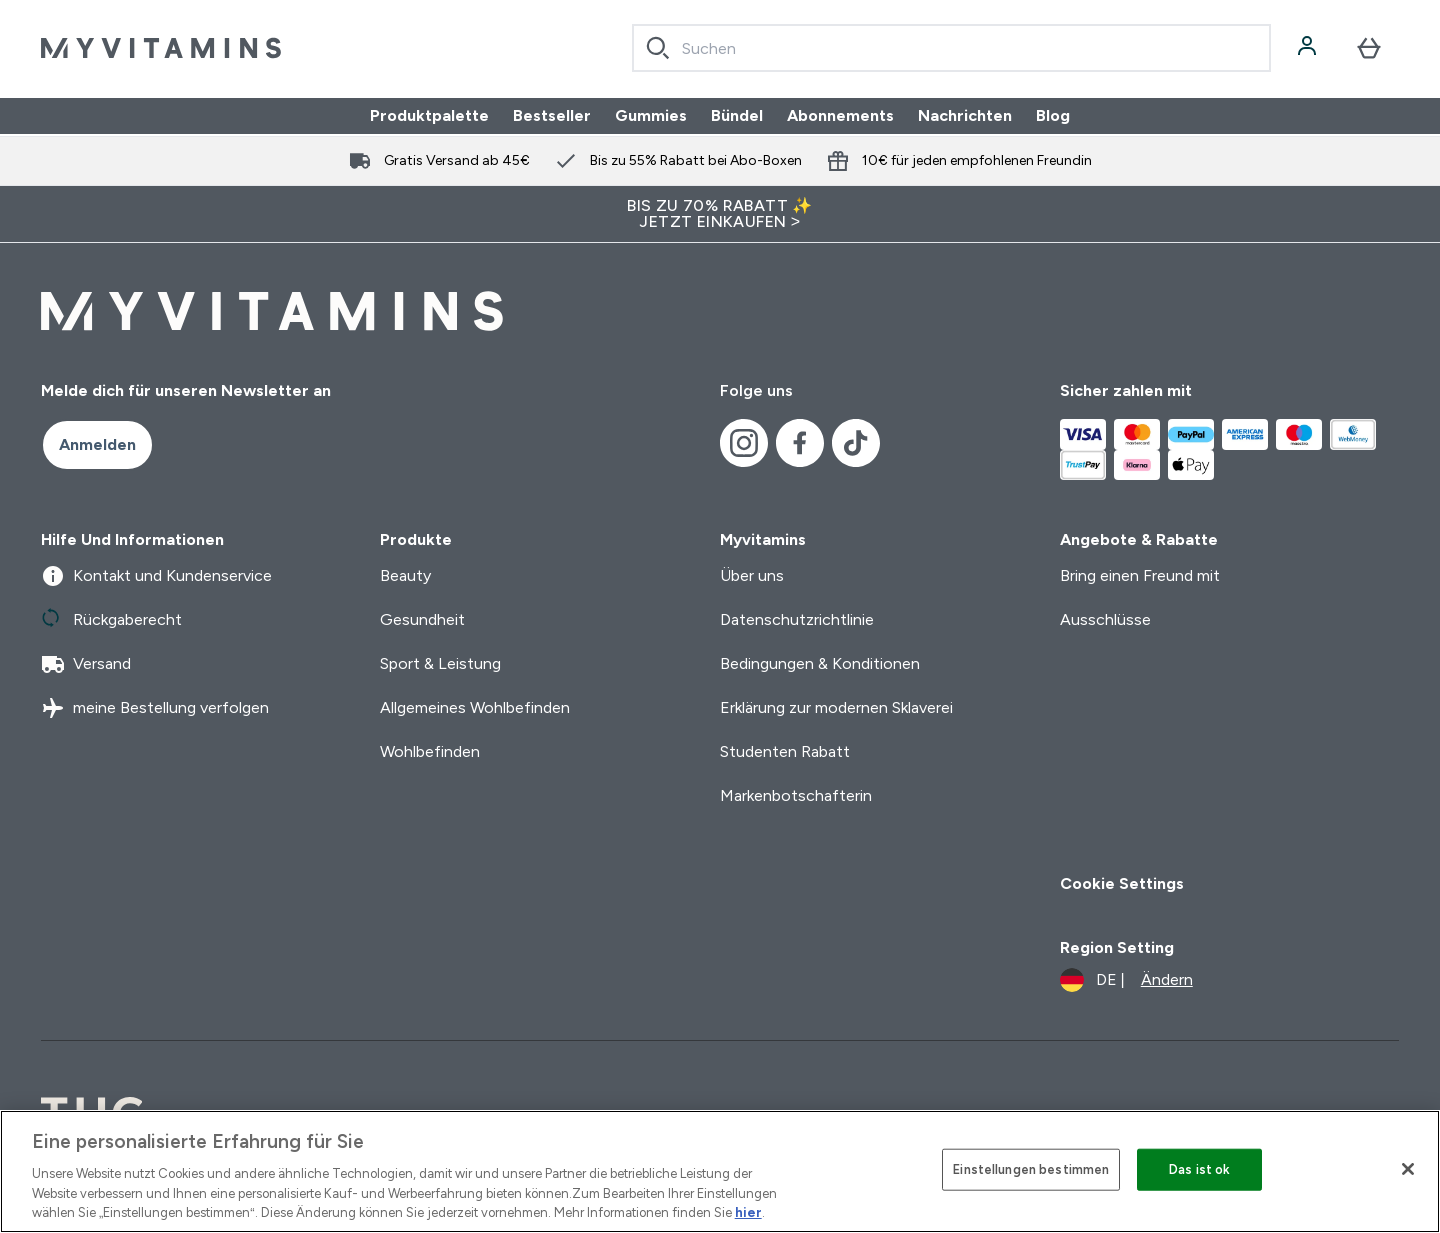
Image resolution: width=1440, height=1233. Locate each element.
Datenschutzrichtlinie (797, 619)
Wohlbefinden (430, 751)
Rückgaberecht (111, 620)
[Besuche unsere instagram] (744, 443)
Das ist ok (1199, 1169)
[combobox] (951, 48)
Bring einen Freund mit (1140, 575)
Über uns (752, 575)
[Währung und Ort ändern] (1126, 980)
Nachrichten (965, 115)
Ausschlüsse (1105, 619)
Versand (86, 664)
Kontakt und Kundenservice (156, 576)
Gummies (651, 115)
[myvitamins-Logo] (161, 48)
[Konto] (1309, 48)
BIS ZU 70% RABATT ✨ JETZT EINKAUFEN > (720, 213)
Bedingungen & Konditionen (820, 663)
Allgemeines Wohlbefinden (475, 707)
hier (748, 1212)
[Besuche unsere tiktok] (856, 443)
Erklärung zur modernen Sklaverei (836, 707)
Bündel (737, 115)
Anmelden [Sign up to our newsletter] (97, 444)
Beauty (405, 575)
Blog (1053, 115)
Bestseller (552, 115)
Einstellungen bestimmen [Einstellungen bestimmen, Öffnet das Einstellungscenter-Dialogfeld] (1031, 1169)
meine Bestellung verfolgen (155, 708)
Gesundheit (422, 619)
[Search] (658, 48)
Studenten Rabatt (785, 751)
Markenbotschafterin (796, 795)
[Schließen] (1408, 1169)
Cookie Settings (1122, 883)
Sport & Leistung (440, 663)
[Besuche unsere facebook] (800, 443)
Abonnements (840, 115)
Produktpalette (429, 115)
